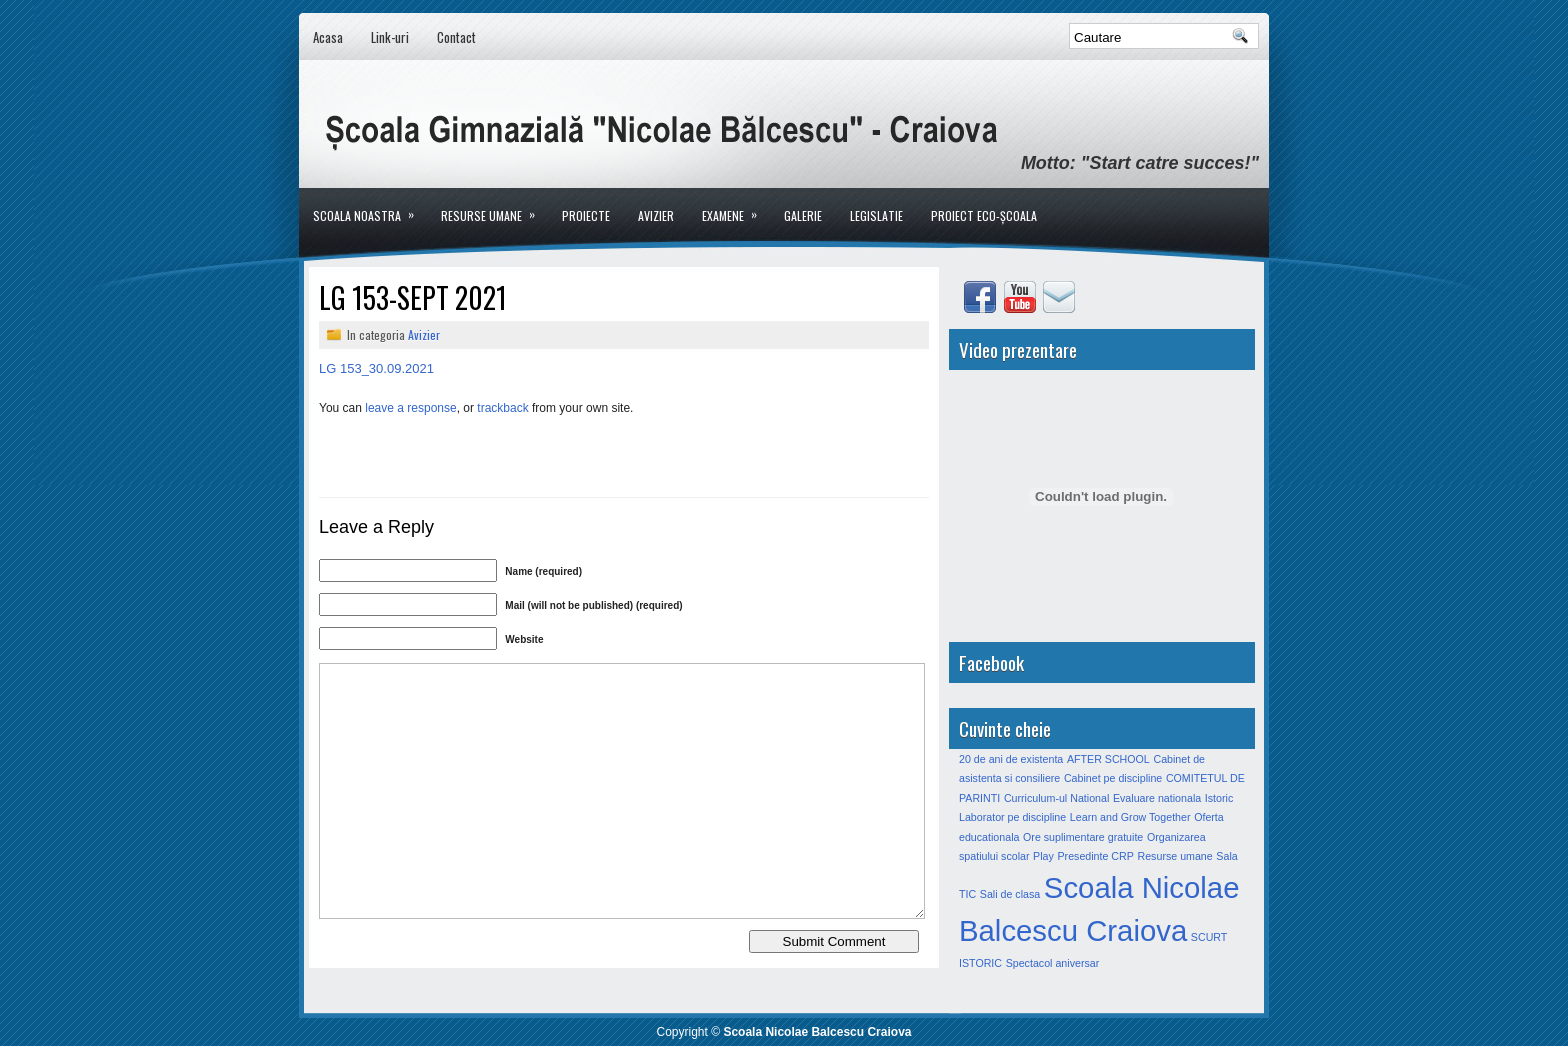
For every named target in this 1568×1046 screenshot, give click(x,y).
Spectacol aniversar (1053, 963)
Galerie (803, 215)
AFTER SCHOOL (1108, 759)
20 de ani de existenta (1011, 759)
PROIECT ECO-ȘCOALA (984, 215)
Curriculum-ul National (1056, 798)
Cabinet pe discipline (1113, 778)
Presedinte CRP (1095, 856)
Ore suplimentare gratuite (1083, 837)
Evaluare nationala (1157, 798)
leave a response (410, 408)
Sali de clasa (1010, 894)
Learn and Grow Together (1130, 817)
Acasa (328, 37)
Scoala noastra (370, 206)
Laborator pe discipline (1012, 817)
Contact (456, 37)
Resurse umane (494, 206)
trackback (502, 408)
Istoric (1219, 798)
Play (1043, 856)
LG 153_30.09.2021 (376, 368)
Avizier (656, 215)
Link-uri (390, 37)
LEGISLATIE (876, 215)
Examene (736, 206)
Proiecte (586, 215)
